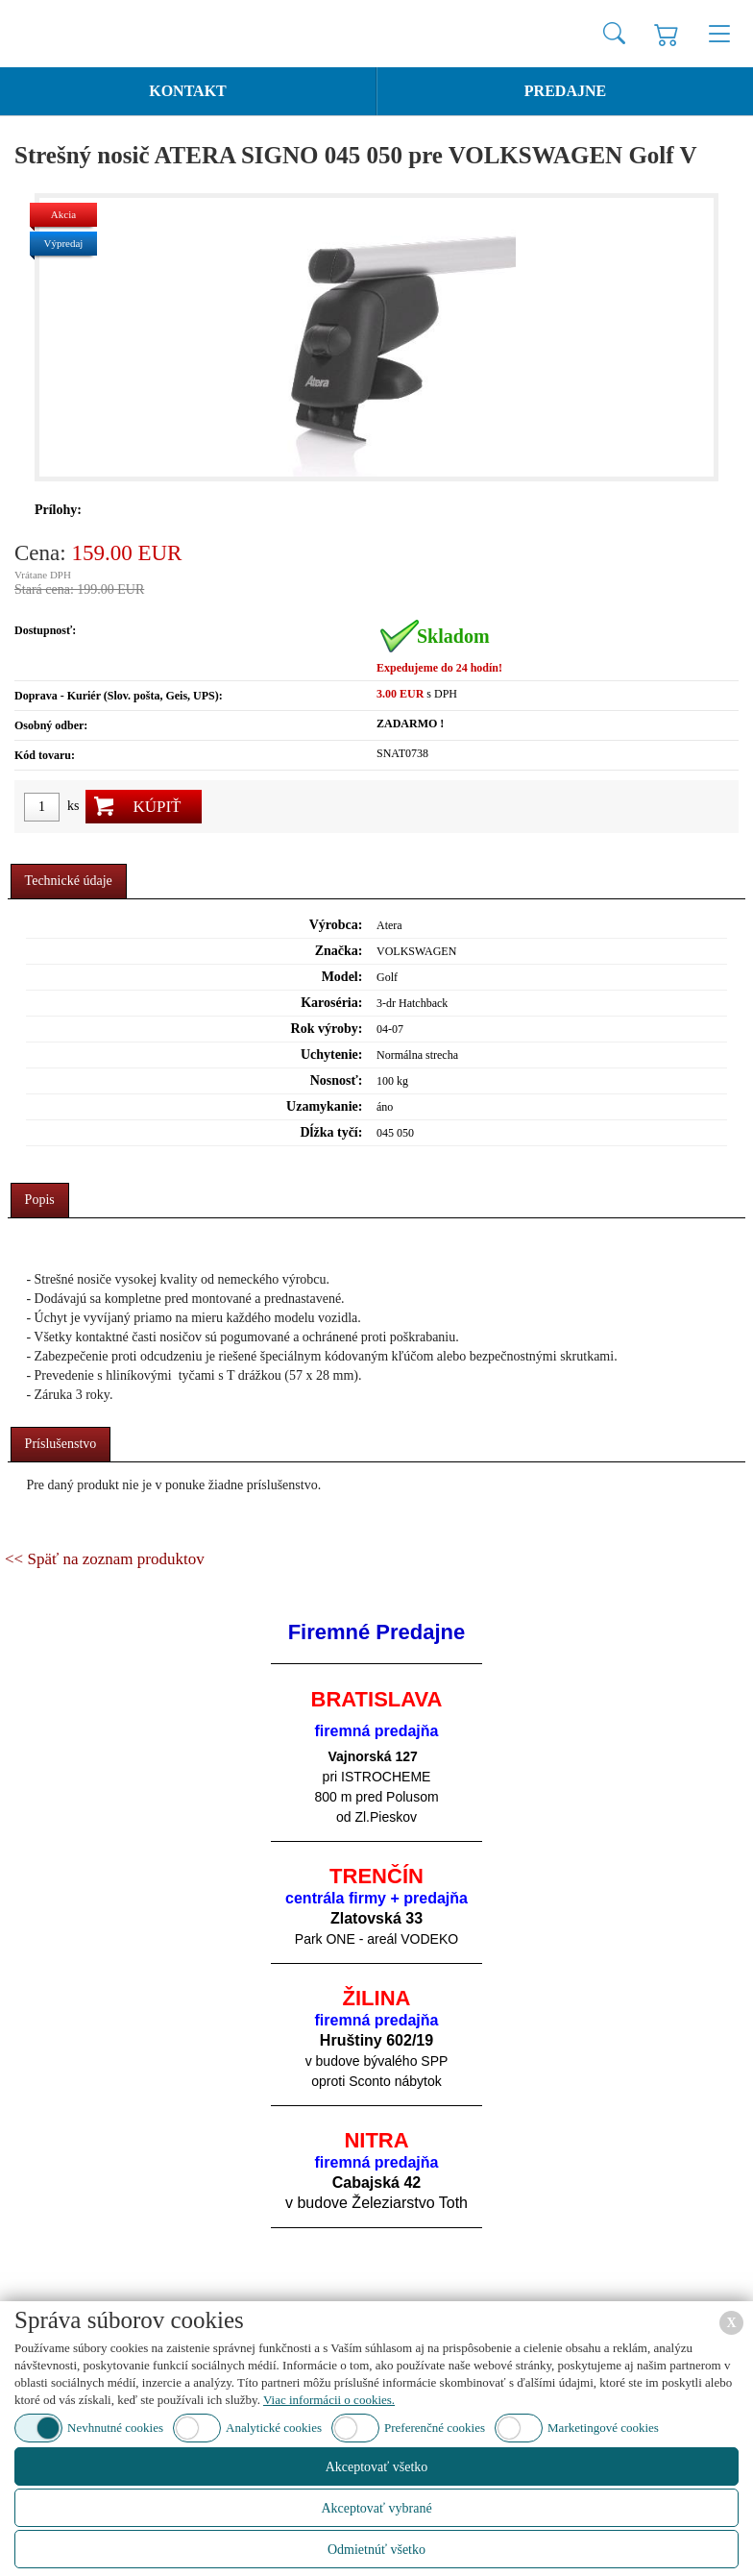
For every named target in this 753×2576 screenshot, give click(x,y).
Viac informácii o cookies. (329, 2399)
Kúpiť (157, 806)
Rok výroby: (327, 1028)
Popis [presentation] (40, 1199)
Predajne (565, 91)
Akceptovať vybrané (376, 2508)
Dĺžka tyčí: (331, 1132)
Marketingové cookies (603, 2427)
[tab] (69, 881)
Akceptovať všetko (377, 2467)
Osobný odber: (50, 725)
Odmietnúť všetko (376, 2549)
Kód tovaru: (44, 755)
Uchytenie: (332, 1054)
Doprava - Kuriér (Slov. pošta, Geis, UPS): (118, 695)
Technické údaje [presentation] (68, 880)
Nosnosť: (336, 1080)
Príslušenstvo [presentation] (61, 1443)
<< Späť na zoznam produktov (105, 1559)
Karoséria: (331, 1002)
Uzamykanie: (324, 1106)
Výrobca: (336, 925)
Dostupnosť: (45, 630)
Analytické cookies (274, 2427)
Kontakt (188, 91)
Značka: (339, 951)
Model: (342, 976)
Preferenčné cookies (434, 2427)
